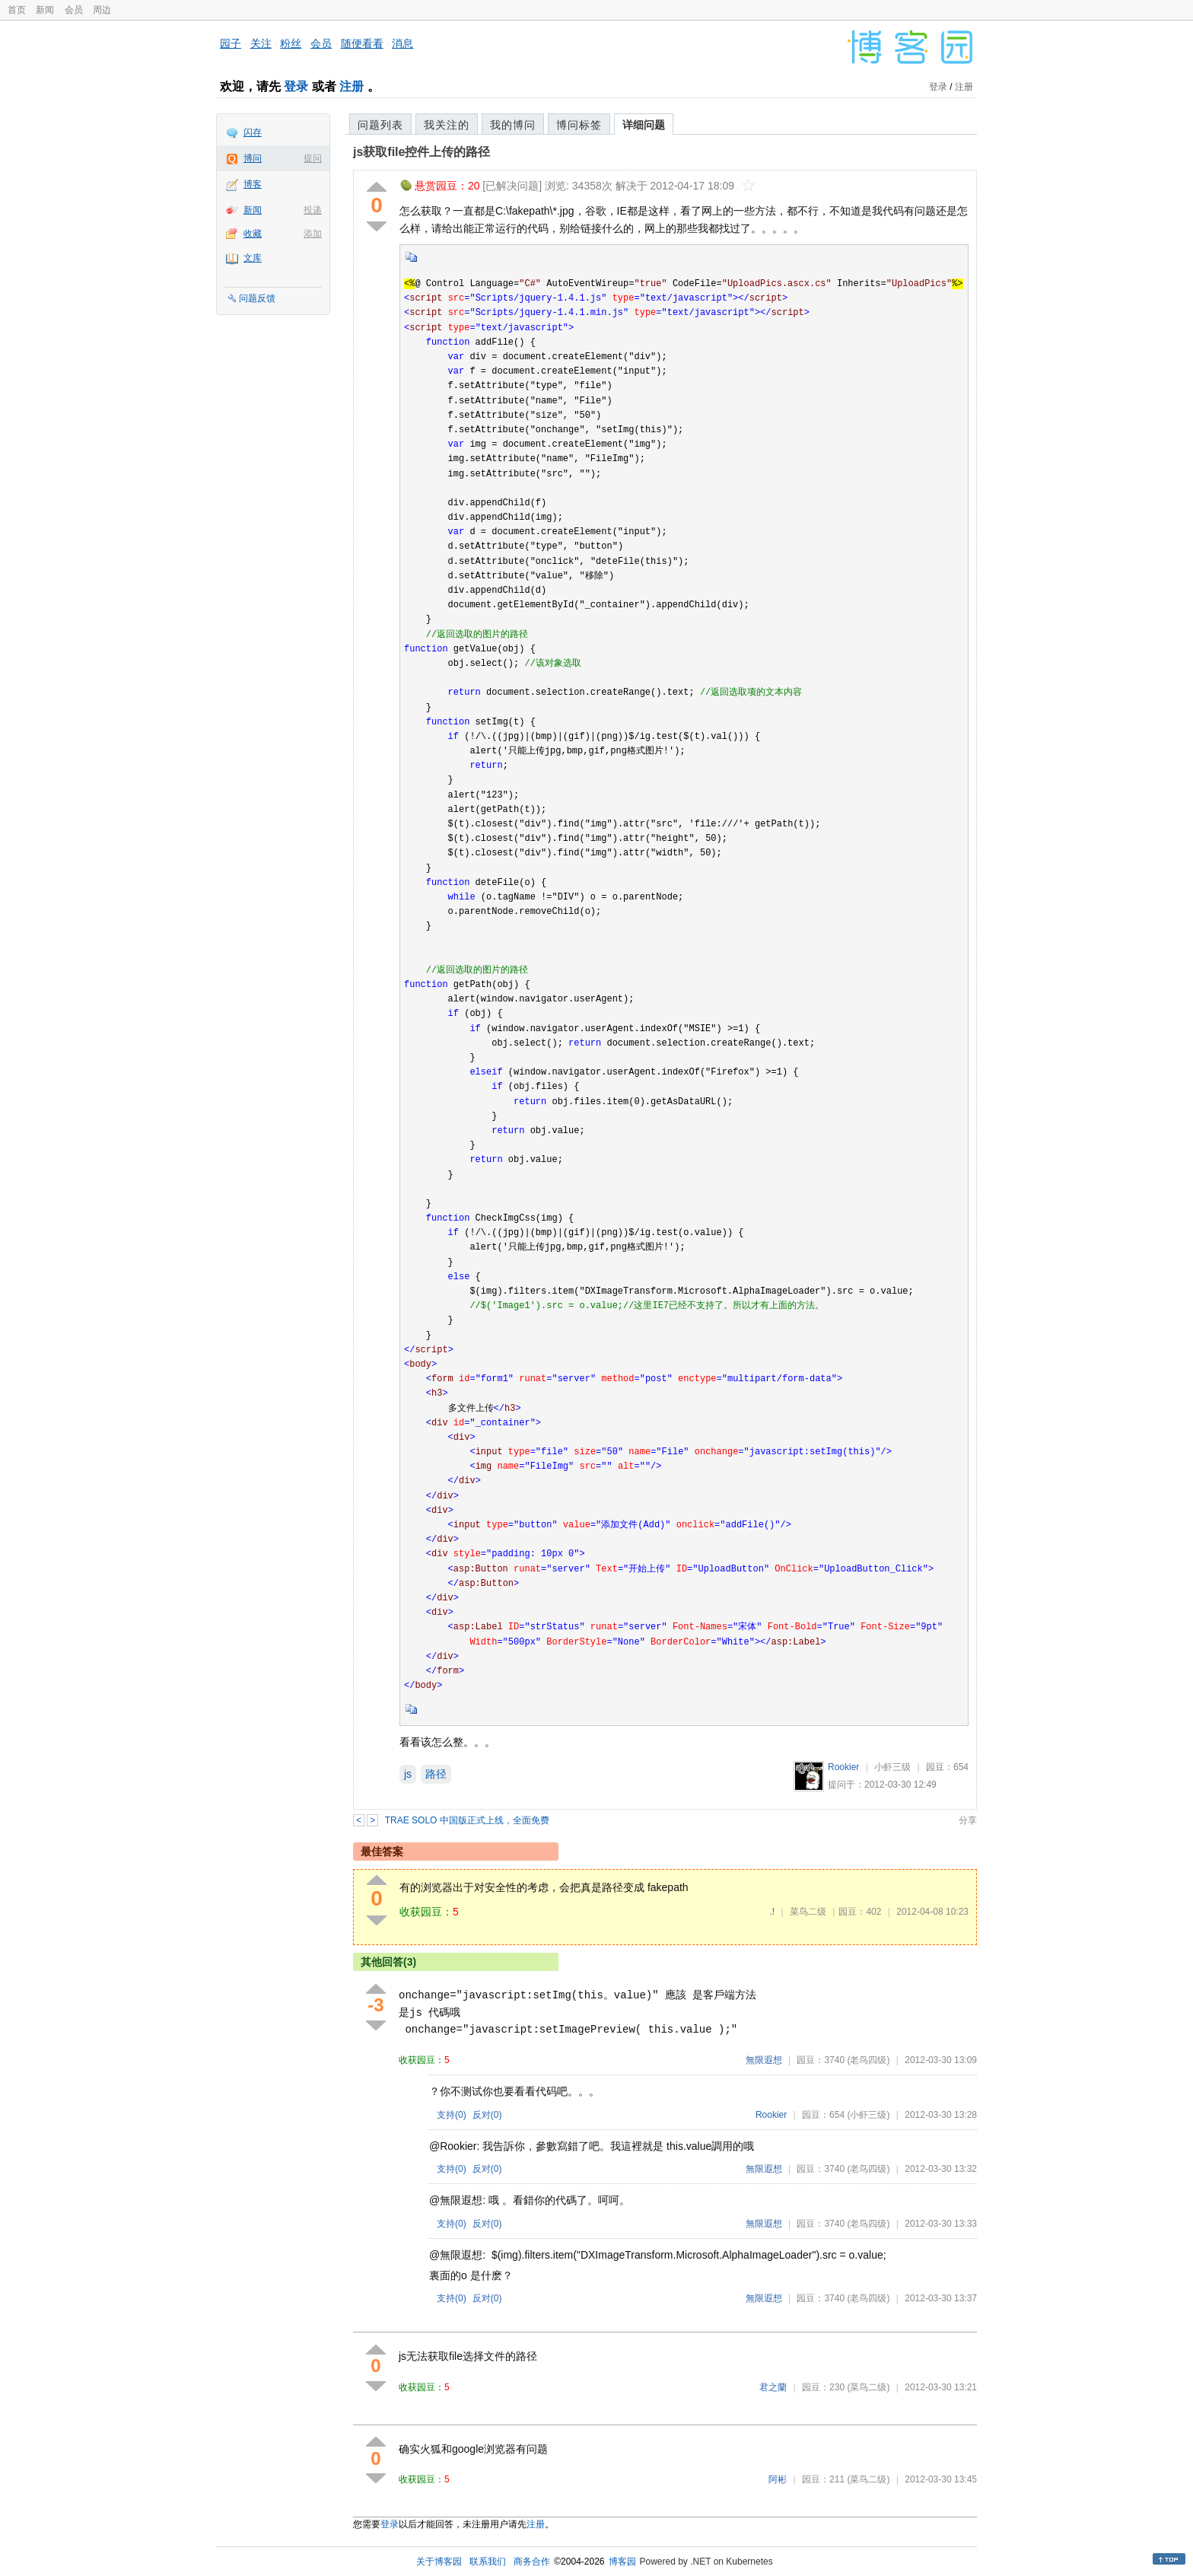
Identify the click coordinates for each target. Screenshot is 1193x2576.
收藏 (252, 233)
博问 (252, 158)
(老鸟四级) (868, 2060)
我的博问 (513, 125)
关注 (261, 43)
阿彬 (777, 2479)
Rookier (843, 1767)
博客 (252, 184)
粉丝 (290, 43)
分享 (968, 1820)
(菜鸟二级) (868, 2387)
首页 (17, 10)
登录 (296, 86)
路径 (436, 1774)
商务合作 (532, 2561)
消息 (402, 43)
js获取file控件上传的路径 (421, 151)
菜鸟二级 (808, 1911)
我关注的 (446, 125)
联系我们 (487, 2561)
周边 (102, 10)
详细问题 (643, 125)
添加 (313, 233)
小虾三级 (892, 1767)
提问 (313, 158)
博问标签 (579, 125)
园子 (230, 43)
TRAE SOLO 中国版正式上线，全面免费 (467, 1820)
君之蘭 (773, 2387)
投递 (313, 210)
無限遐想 (764, 2060)
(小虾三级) (868, 2115)
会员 (74, 10)
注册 (351, 86)
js (408, 1774)
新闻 (45, 10)
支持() (451, 2115)
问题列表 (380, 125)
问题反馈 (257, 298)
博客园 (622, 2561)
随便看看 (362, 43)
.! (772, 1911)
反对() (487, 2115)
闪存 (252, 132)
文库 (252, 258)
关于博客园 (439, 2561)
